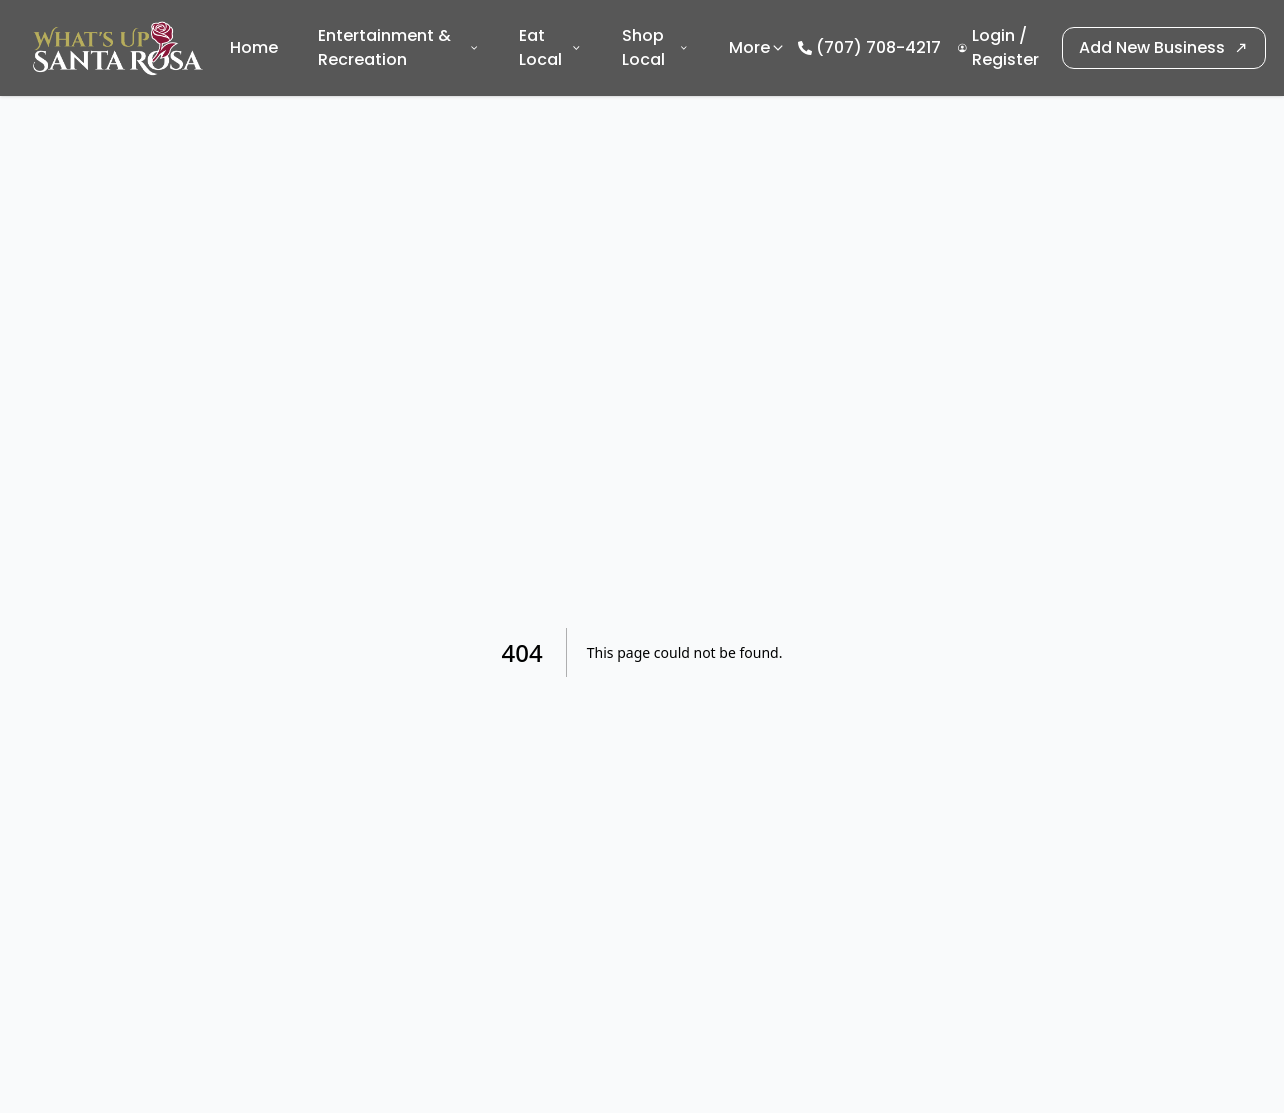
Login (993, 35)
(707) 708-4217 (878, 47)
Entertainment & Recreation (398, 47)
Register (1005, 59)
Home (254, 47)
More (757, 47)
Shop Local (655, 47)
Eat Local (550, 47)
